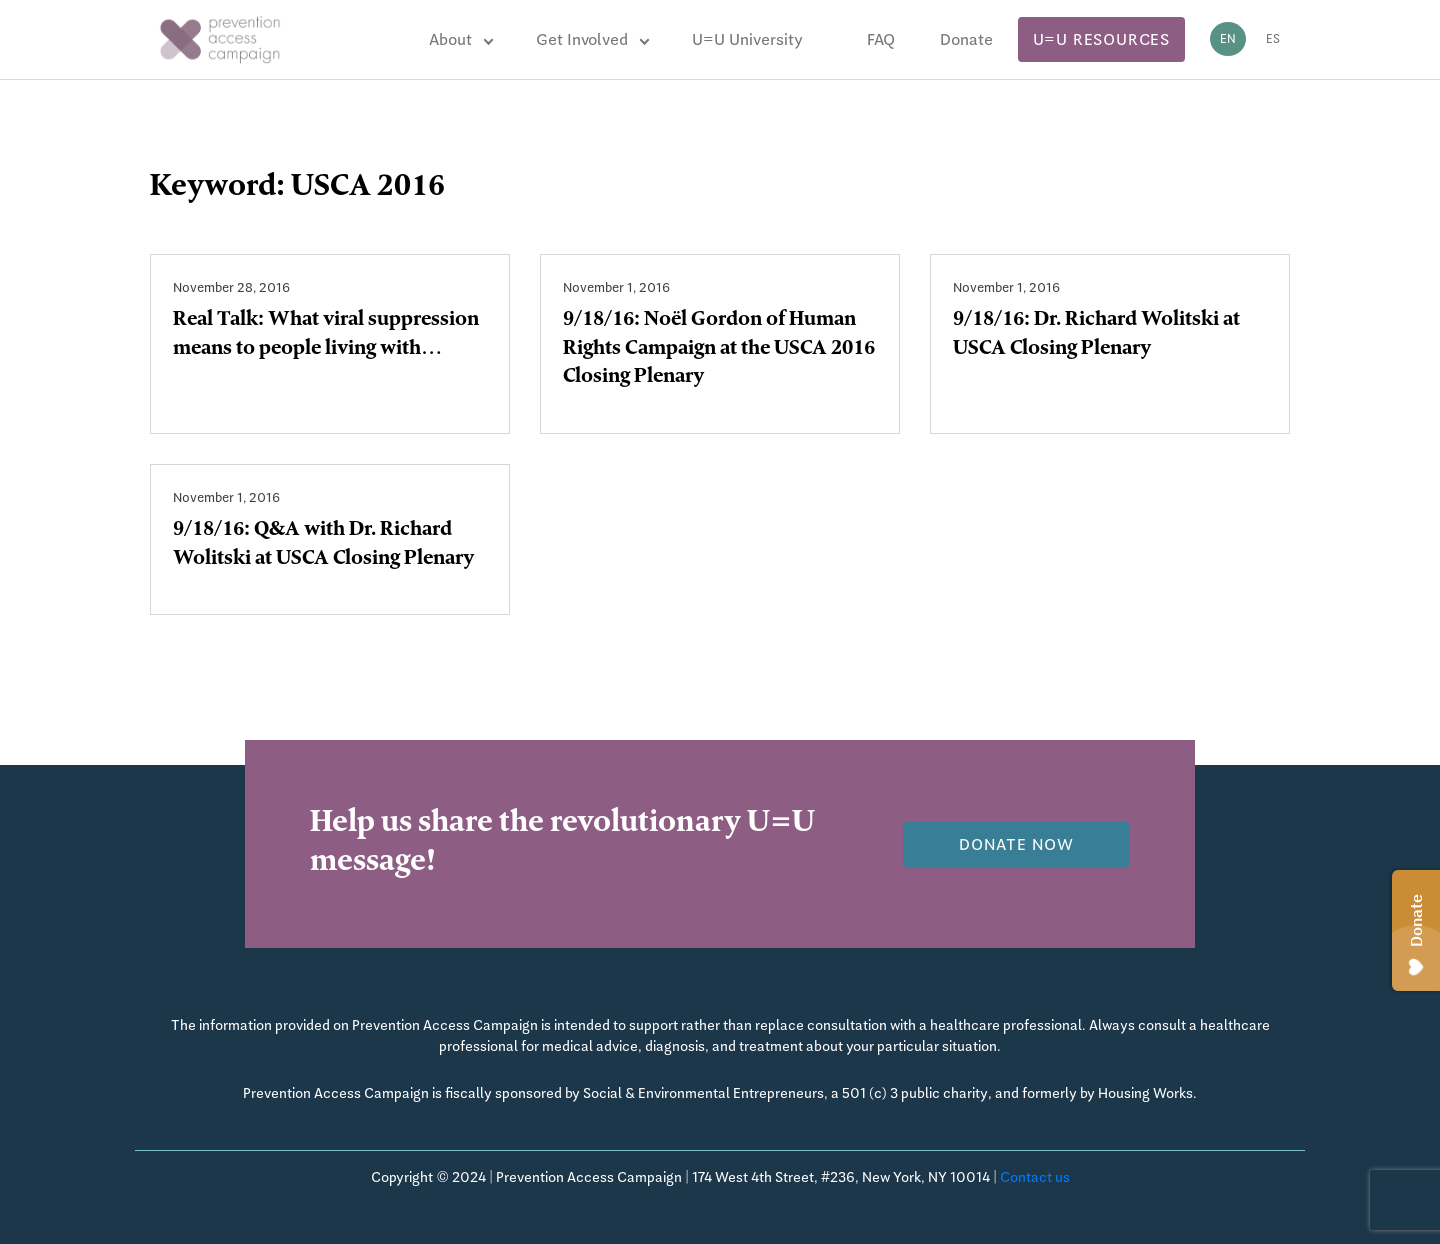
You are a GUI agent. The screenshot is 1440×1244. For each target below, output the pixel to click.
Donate (966, 39)
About (450, 39)
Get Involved (582, 39)
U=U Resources (1101, 39)
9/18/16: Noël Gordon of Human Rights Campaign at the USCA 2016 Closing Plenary (719, 350)
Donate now (1016, 844)
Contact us (1035, 1177)
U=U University (747, 39)
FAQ (881, 39)
